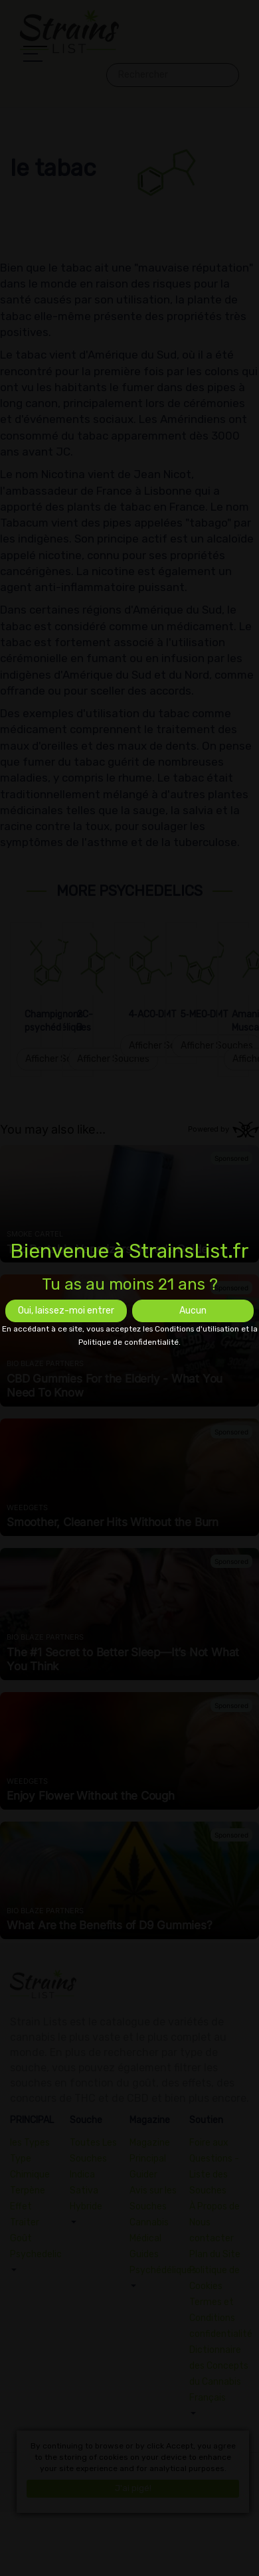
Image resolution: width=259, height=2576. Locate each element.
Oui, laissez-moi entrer (66, 1310)
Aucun (193, 1310)
